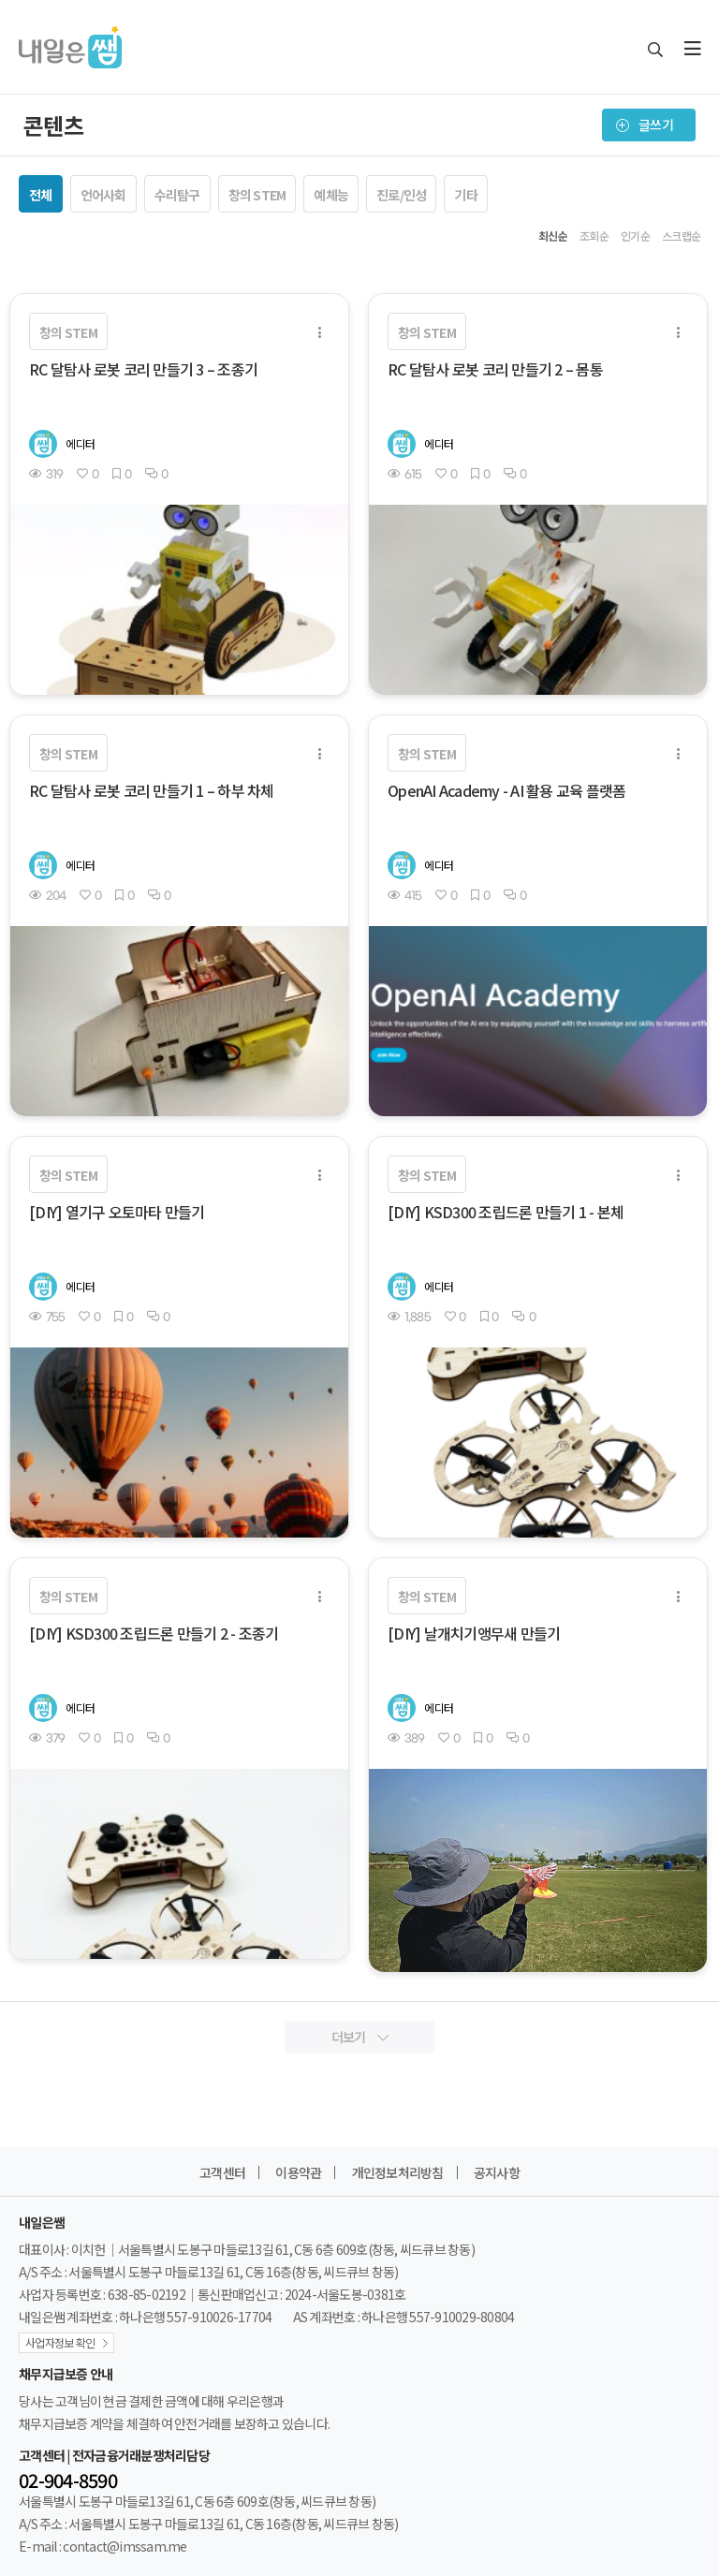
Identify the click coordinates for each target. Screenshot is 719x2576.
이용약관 (298, 2172)
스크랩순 (681, 236)
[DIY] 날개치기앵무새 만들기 (474, 1633)
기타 (465, 194)
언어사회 (103, 194)
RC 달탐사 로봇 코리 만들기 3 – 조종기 (143, 369)
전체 (40, 194)
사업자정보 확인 (60, 2342)
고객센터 (222, 2172)
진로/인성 (401, 194)
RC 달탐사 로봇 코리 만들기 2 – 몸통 (495, 369)
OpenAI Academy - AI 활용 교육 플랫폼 (506, 790)
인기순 (635, 236)
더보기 (359, 2036)
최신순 (552, 236)
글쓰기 (644, 124)
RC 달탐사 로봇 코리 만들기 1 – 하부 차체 (151, 790)
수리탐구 (177, 194)
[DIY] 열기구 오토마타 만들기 (117, 1211)
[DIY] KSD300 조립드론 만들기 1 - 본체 (506, 1211)
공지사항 (497, 2172)
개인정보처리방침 (398, 2172)
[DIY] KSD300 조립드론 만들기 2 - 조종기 (153, 1633)
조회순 (594, 236)
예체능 (331, 194)
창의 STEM (257, 194)
